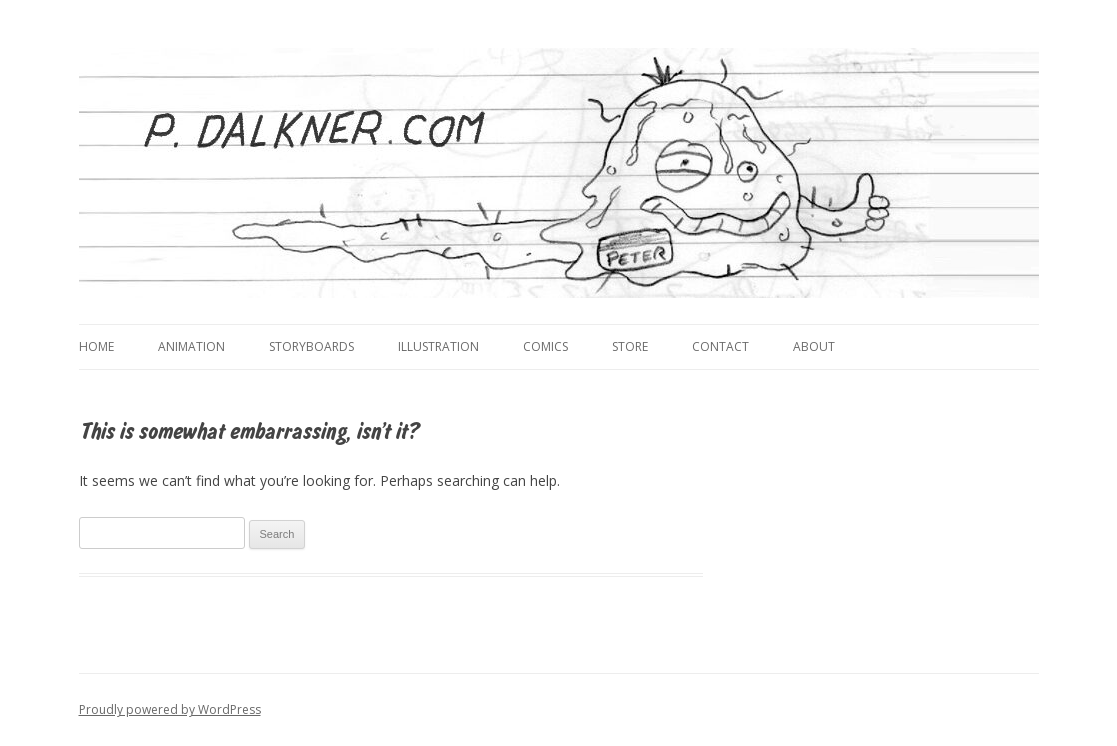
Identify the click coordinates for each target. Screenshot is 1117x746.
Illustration (438, 346)
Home (96, 346)
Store (630, 346)
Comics (545, 346)
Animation (191, 346)
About (814, 346)
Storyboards (311, 346)
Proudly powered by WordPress (170, 709)
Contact (720, 346)
